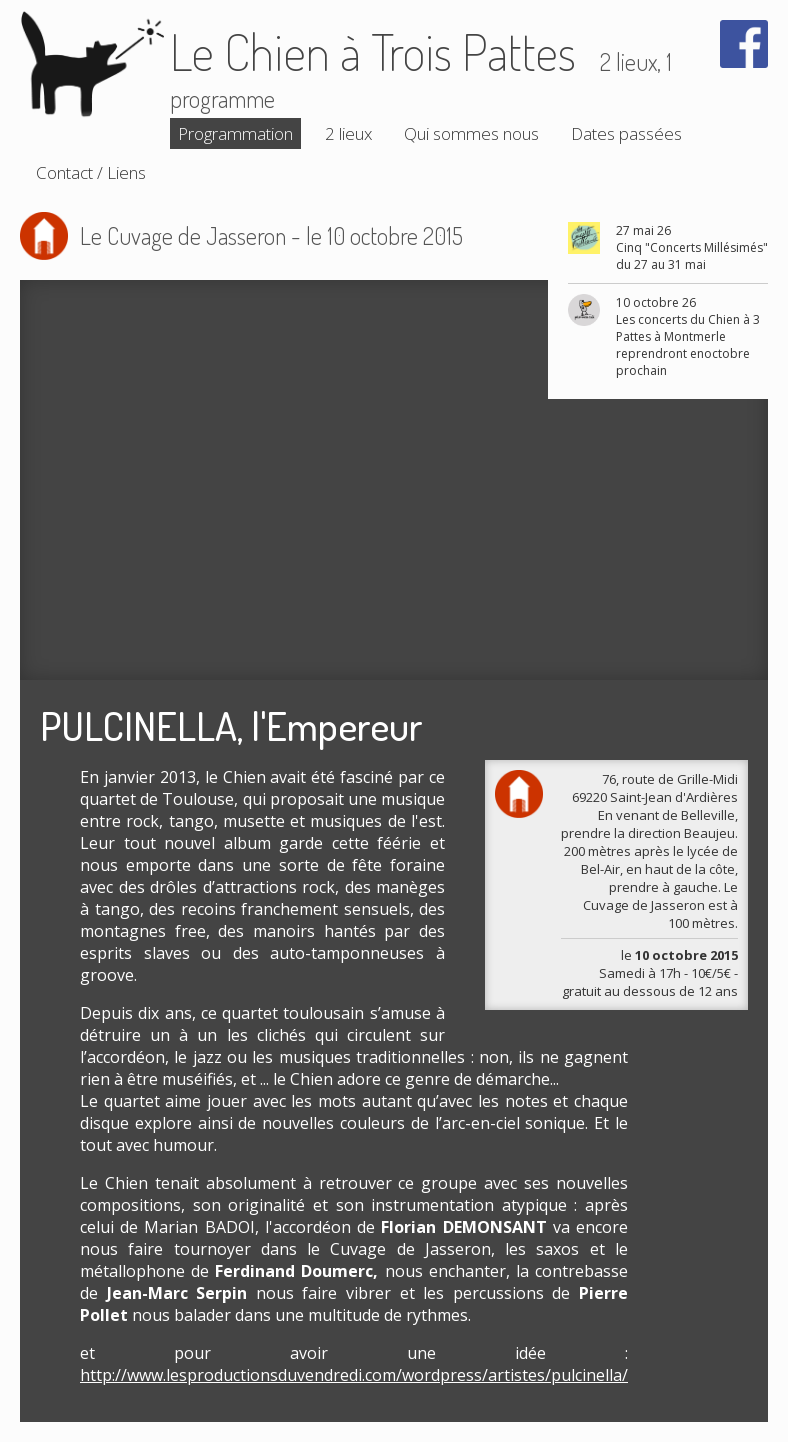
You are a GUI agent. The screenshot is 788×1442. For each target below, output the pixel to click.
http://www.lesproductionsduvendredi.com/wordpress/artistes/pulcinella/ (354, 1375)
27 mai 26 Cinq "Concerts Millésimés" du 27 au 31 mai (692, 247)
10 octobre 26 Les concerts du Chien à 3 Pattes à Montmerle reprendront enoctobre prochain (688, 336)
